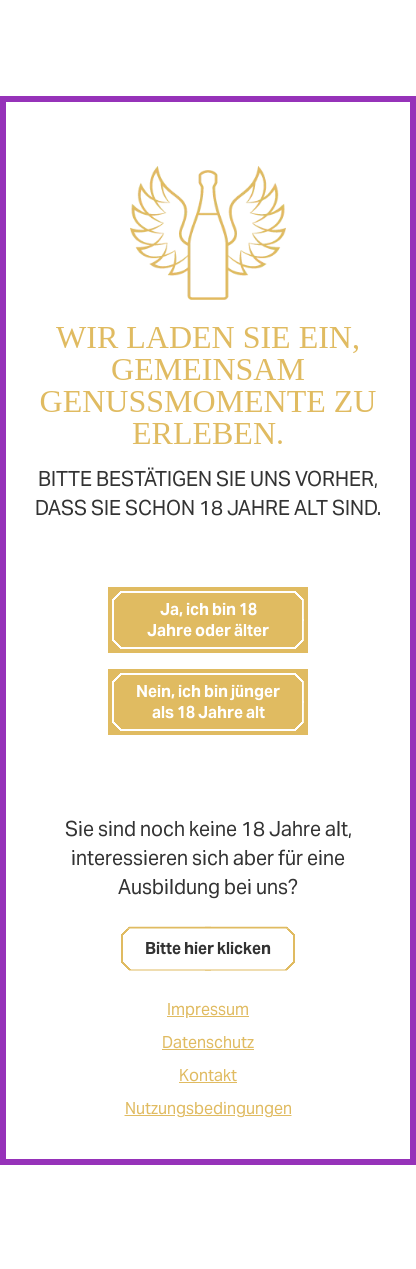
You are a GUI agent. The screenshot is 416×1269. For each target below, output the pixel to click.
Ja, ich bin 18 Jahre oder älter (208, 620)
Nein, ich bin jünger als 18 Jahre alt (208, 702)
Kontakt (208, 1075)
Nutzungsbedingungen (208, 1108)
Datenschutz (208, 1042)
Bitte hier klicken (208, 948)
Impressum (208, 1009)
